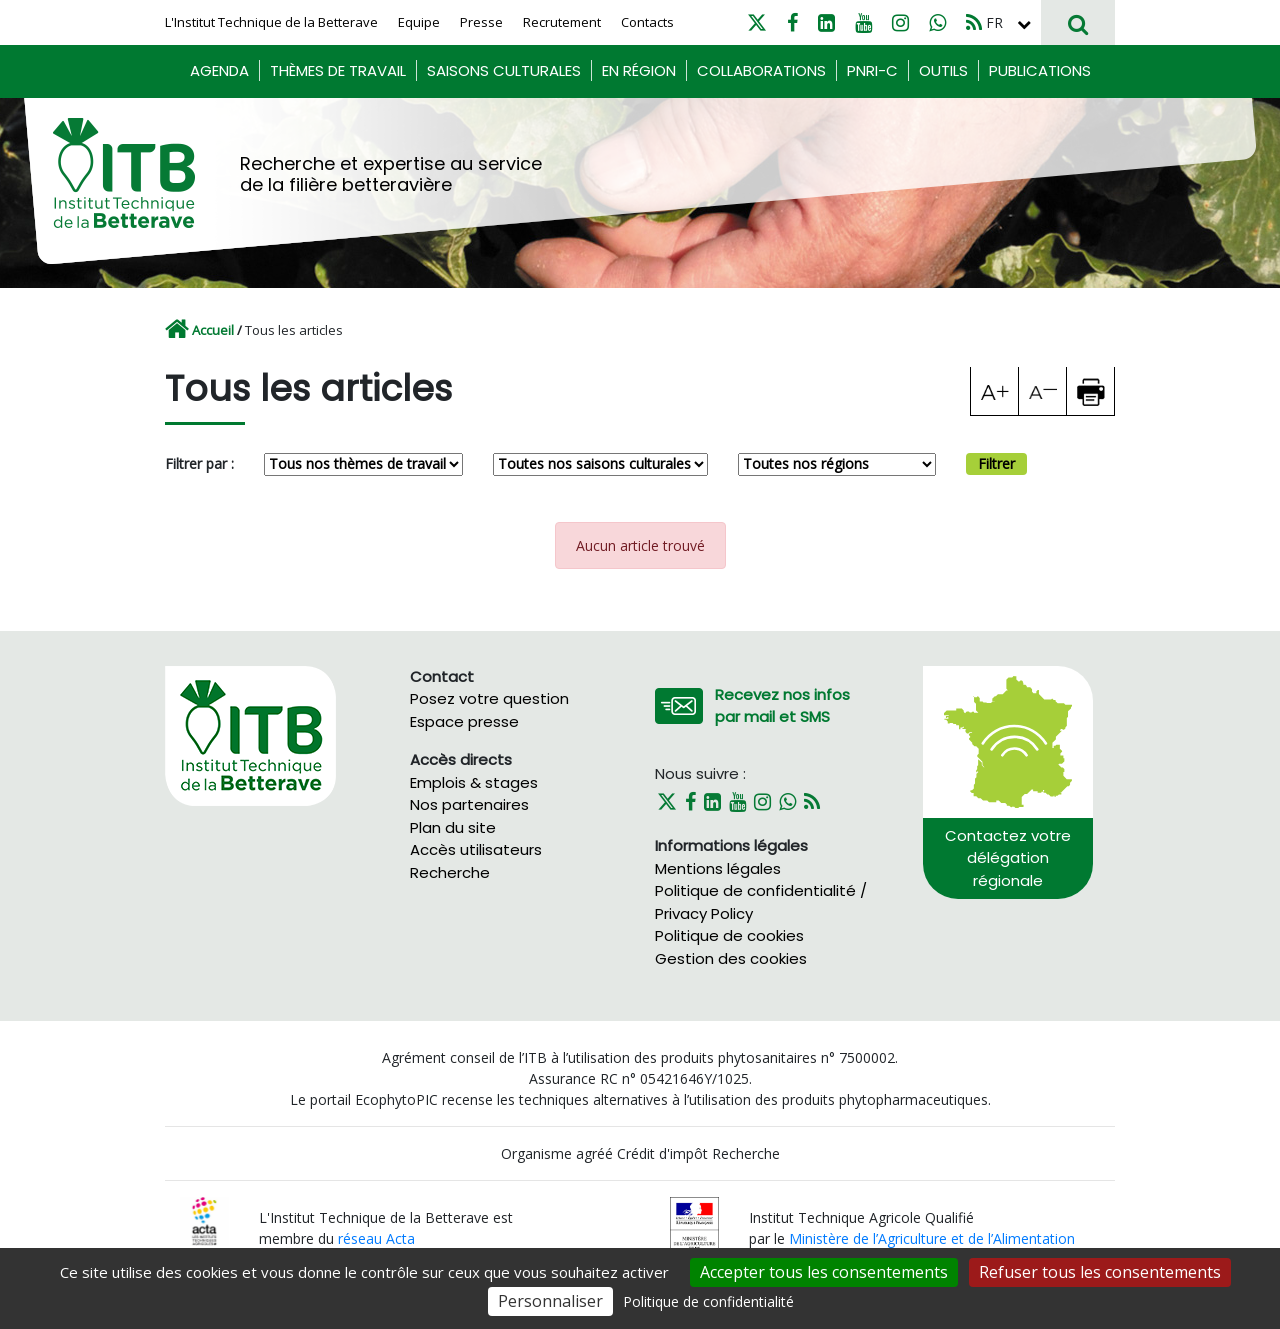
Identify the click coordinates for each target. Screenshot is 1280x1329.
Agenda (219, 70)
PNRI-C (872, 70)
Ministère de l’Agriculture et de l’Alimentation (932, 1238)
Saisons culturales (504, 70)
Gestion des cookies (731, 958)
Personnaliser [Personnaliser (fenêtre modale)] (550, 1301)
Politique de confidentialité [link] (708, 1301)
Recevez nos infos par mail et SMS (782, 706)
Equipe (419, 22)
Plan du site (453, 827)
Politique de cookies (729, 935)
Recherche (450, 872)
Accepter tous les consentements (824, 1272)
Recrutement (562, 22)
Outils (943, 70)
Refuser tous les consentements (1100, 1272)
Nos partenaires (469, 804)
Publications (1040, 70)
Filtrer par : (199, 463)
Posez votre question (489, 698)
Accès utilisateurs (476, 849)
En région (639, 70)
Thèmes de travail (338, 70)
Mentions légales (718, 868)
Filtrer (996, 463)
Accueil (213, 330)
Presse (481, 22)
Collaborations (761, 70)
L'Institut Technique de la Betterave (271, 22)
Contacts (647, 22)
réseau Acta (376, 1238)
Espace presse (464, 721)
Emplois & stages (474, 782)
